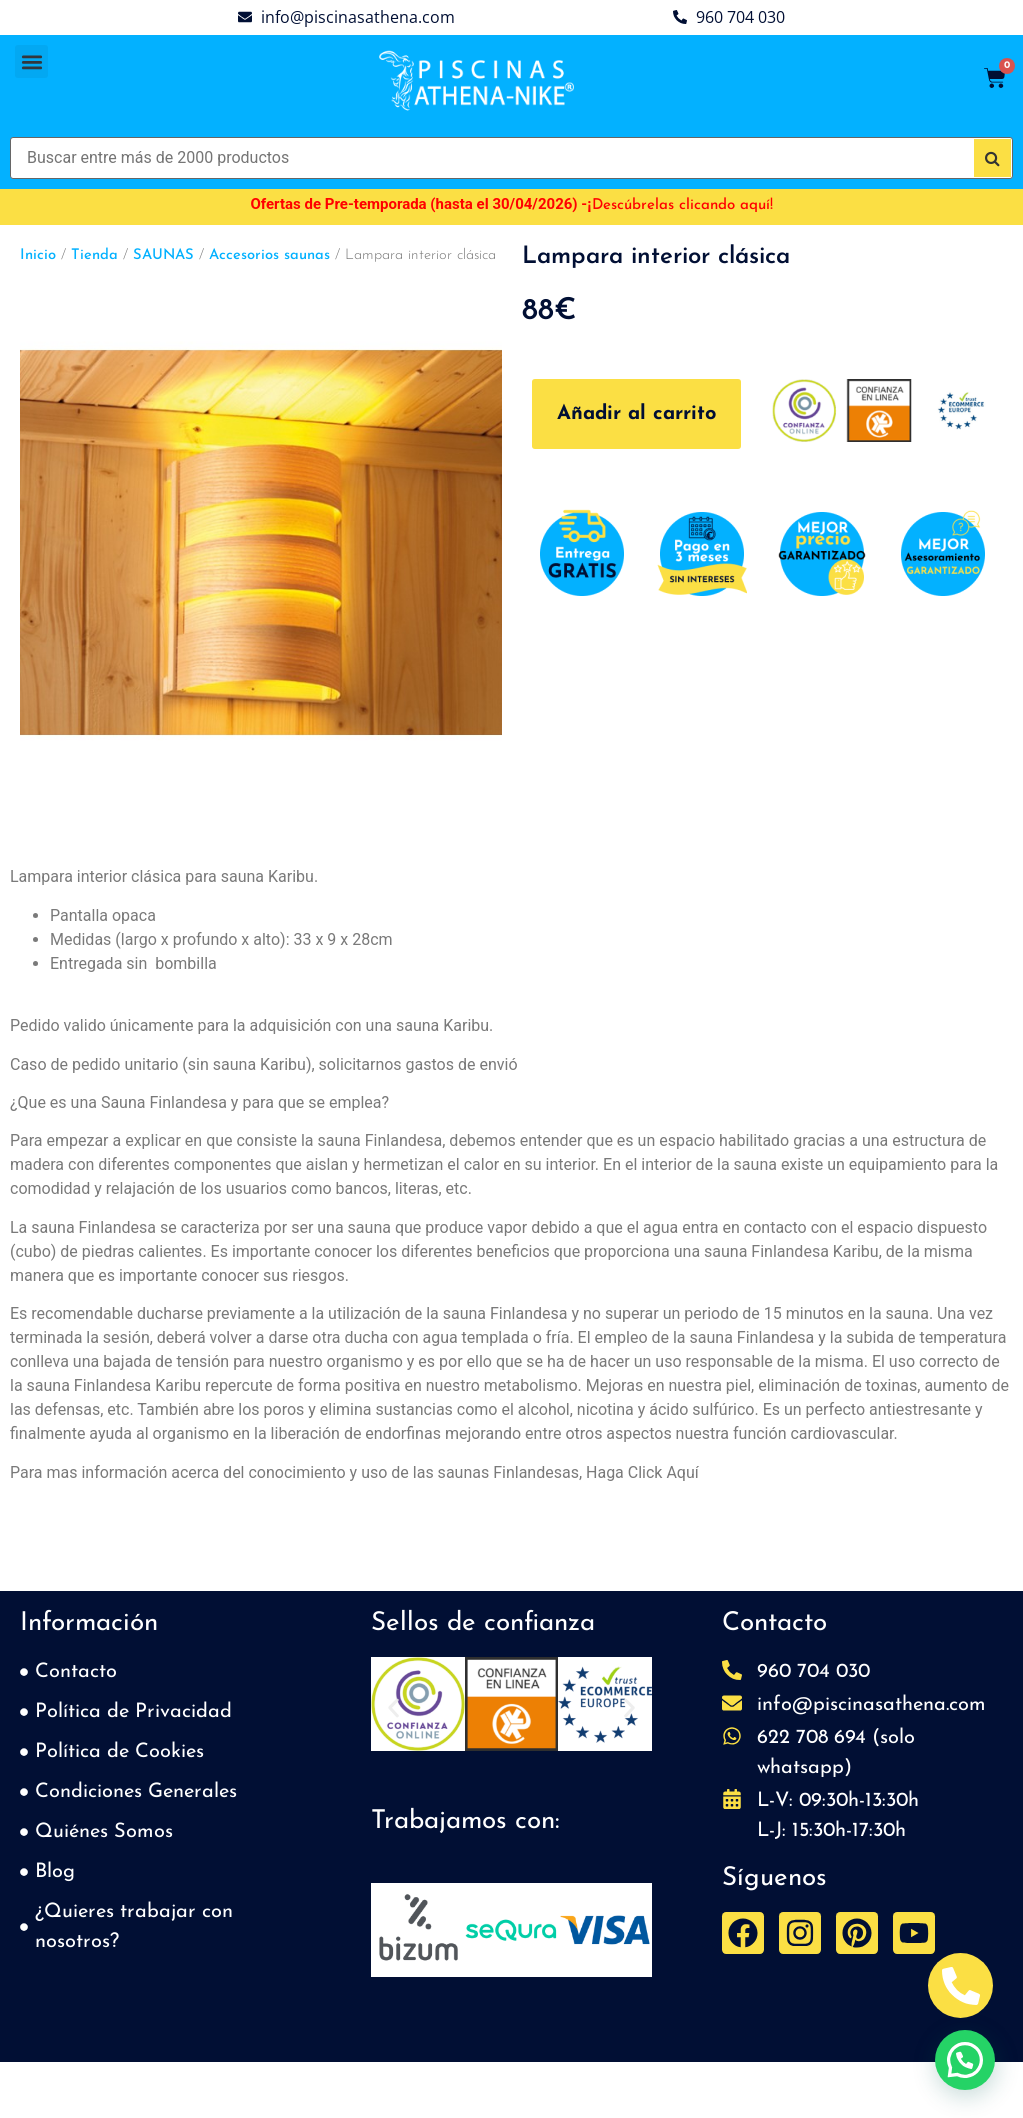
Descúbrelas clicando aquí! (682, 205)
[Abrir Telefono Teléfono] (960, 1985)
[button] (31, 61)
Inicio (38, 255)
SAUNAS (163, 255)
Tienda (94, 255)
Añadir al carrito (636, 414)
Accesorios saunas (269, 255)
